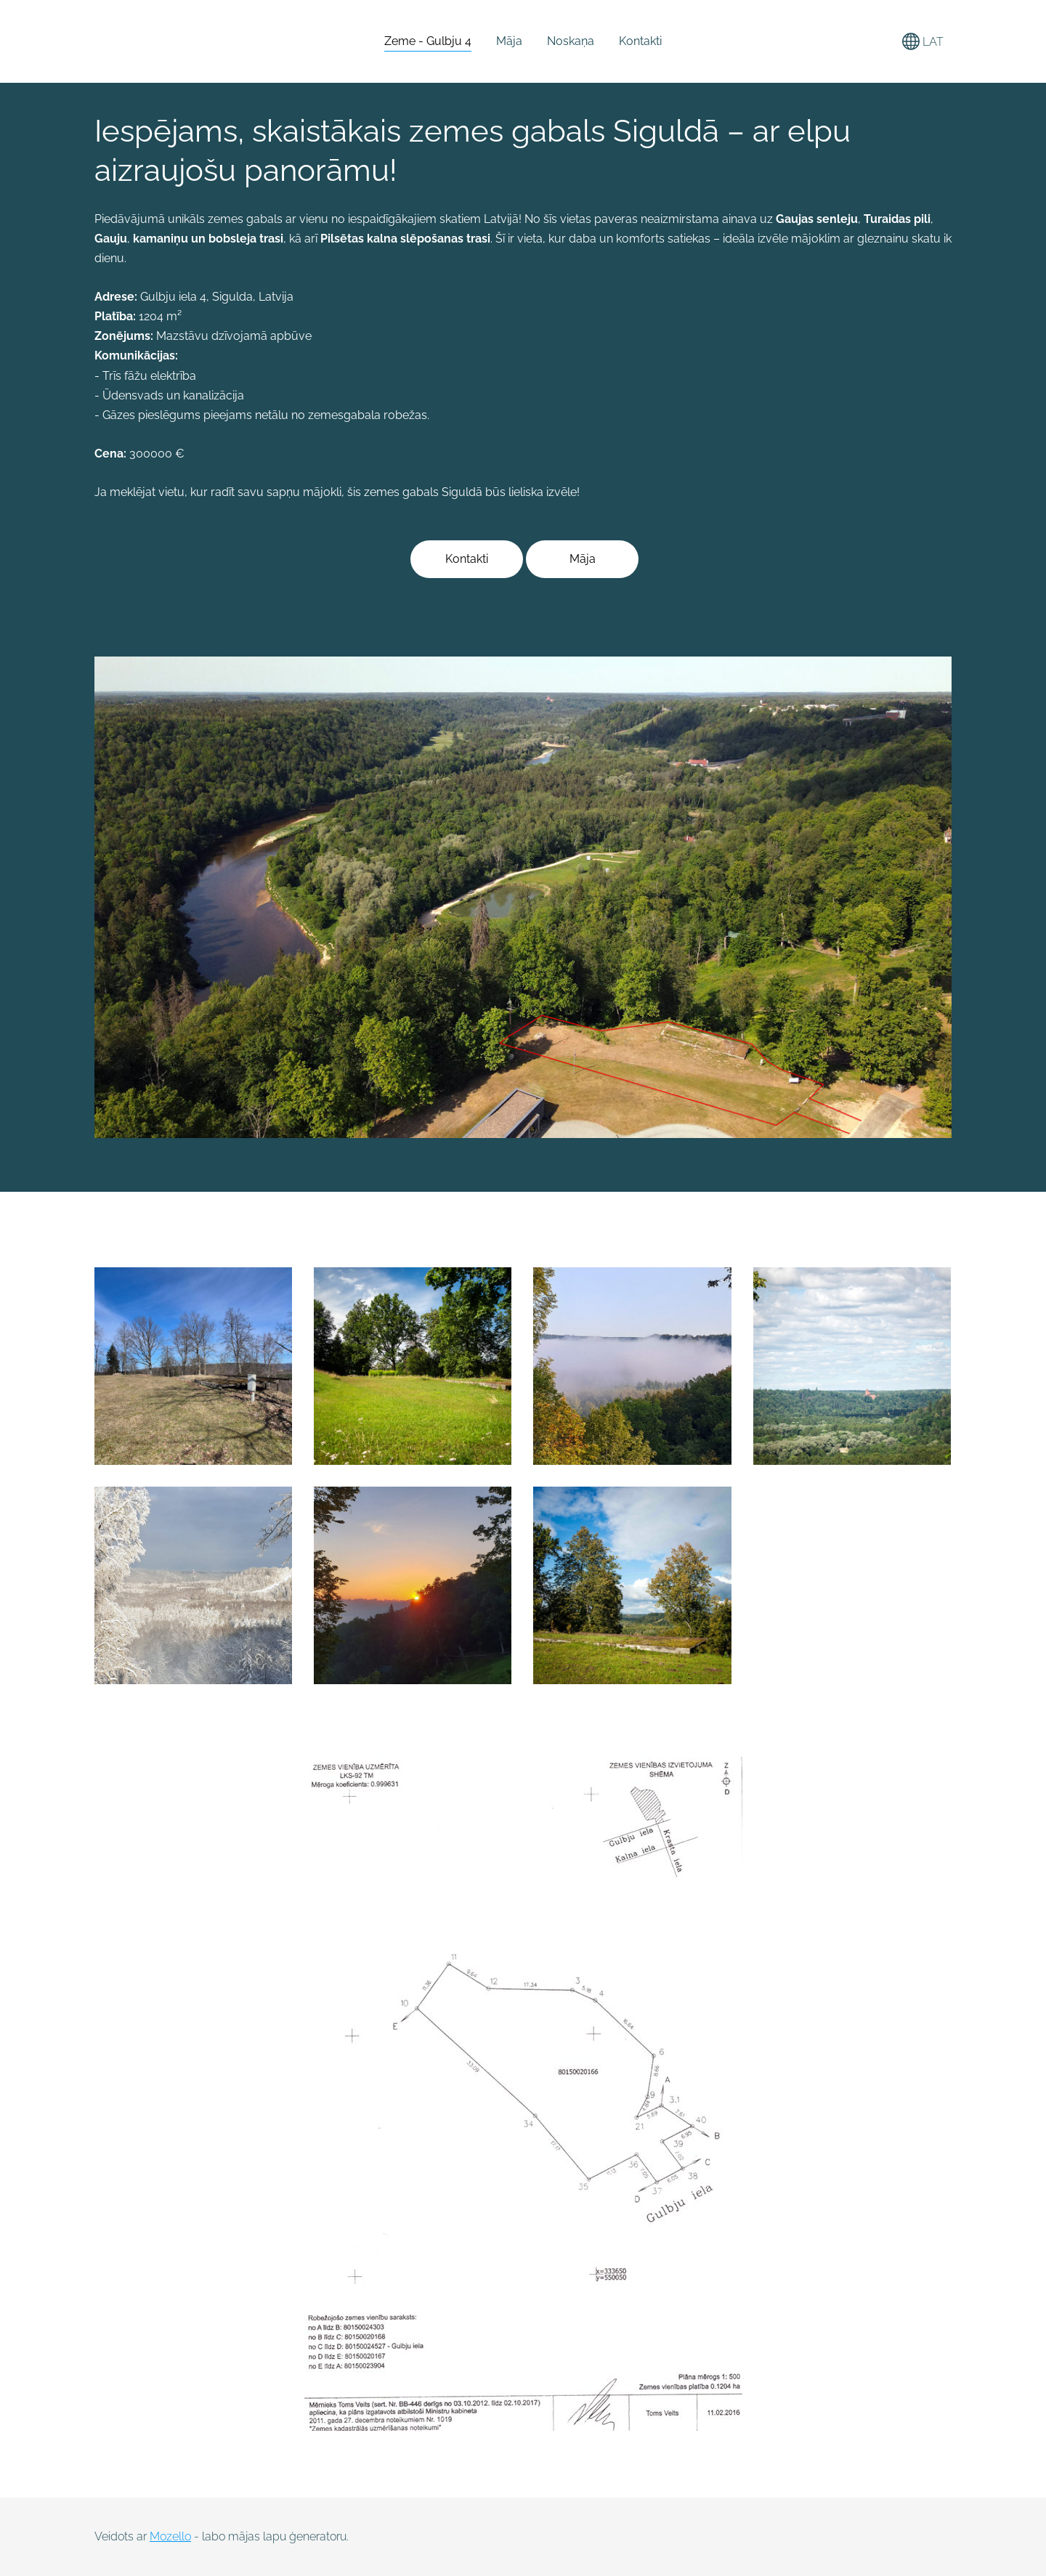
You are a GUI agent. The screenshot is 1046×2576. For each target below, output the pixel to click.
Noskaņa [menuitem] (570, 41)
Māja (582, 559)
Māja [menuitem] (509, 41)
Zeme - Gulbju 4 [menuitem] (427, 41)
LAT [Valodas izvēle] (923, 41)
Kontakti (466, 559)
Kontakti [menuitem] (640, 41)
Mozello (170, 2536)
